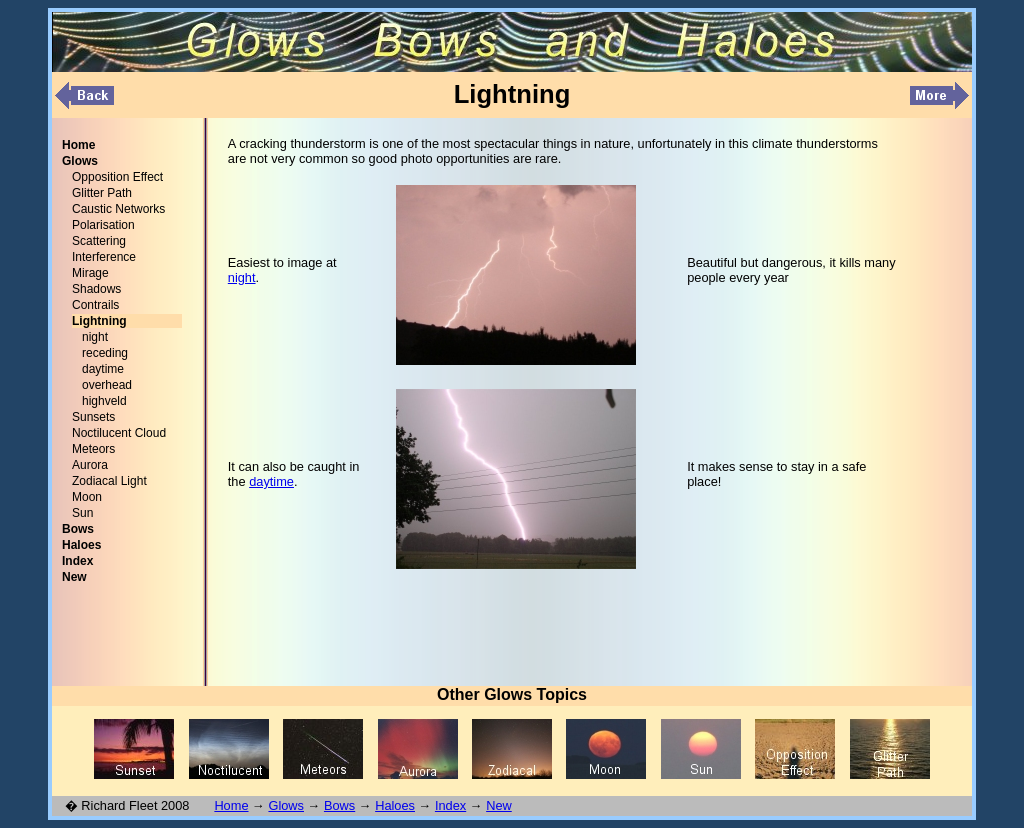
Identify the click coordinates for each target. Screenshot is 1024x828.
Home (231, 805)
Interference (104, 257)
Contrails (95, 305)
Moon (87, 497)
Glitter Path (102, 193)
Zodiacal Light (109, 481)
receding (105, 353)
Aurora (90, 465)
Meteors (93, 449)
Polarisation (103, 225)
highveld (104, 401)
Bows (339, 805)
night (95, 337)
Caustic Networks (118, 209)
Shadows (96, 289)
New (499, 805)
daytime (103, 369)
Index (450, 805)
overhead (107, 385)
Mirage (90, 273)
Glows (286, 805)
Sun (82, 513)
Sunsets (93, 417)
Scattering (99, 241)
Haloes (395, 805)
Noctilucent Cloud (119, 433)
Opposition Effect (117, 177)
